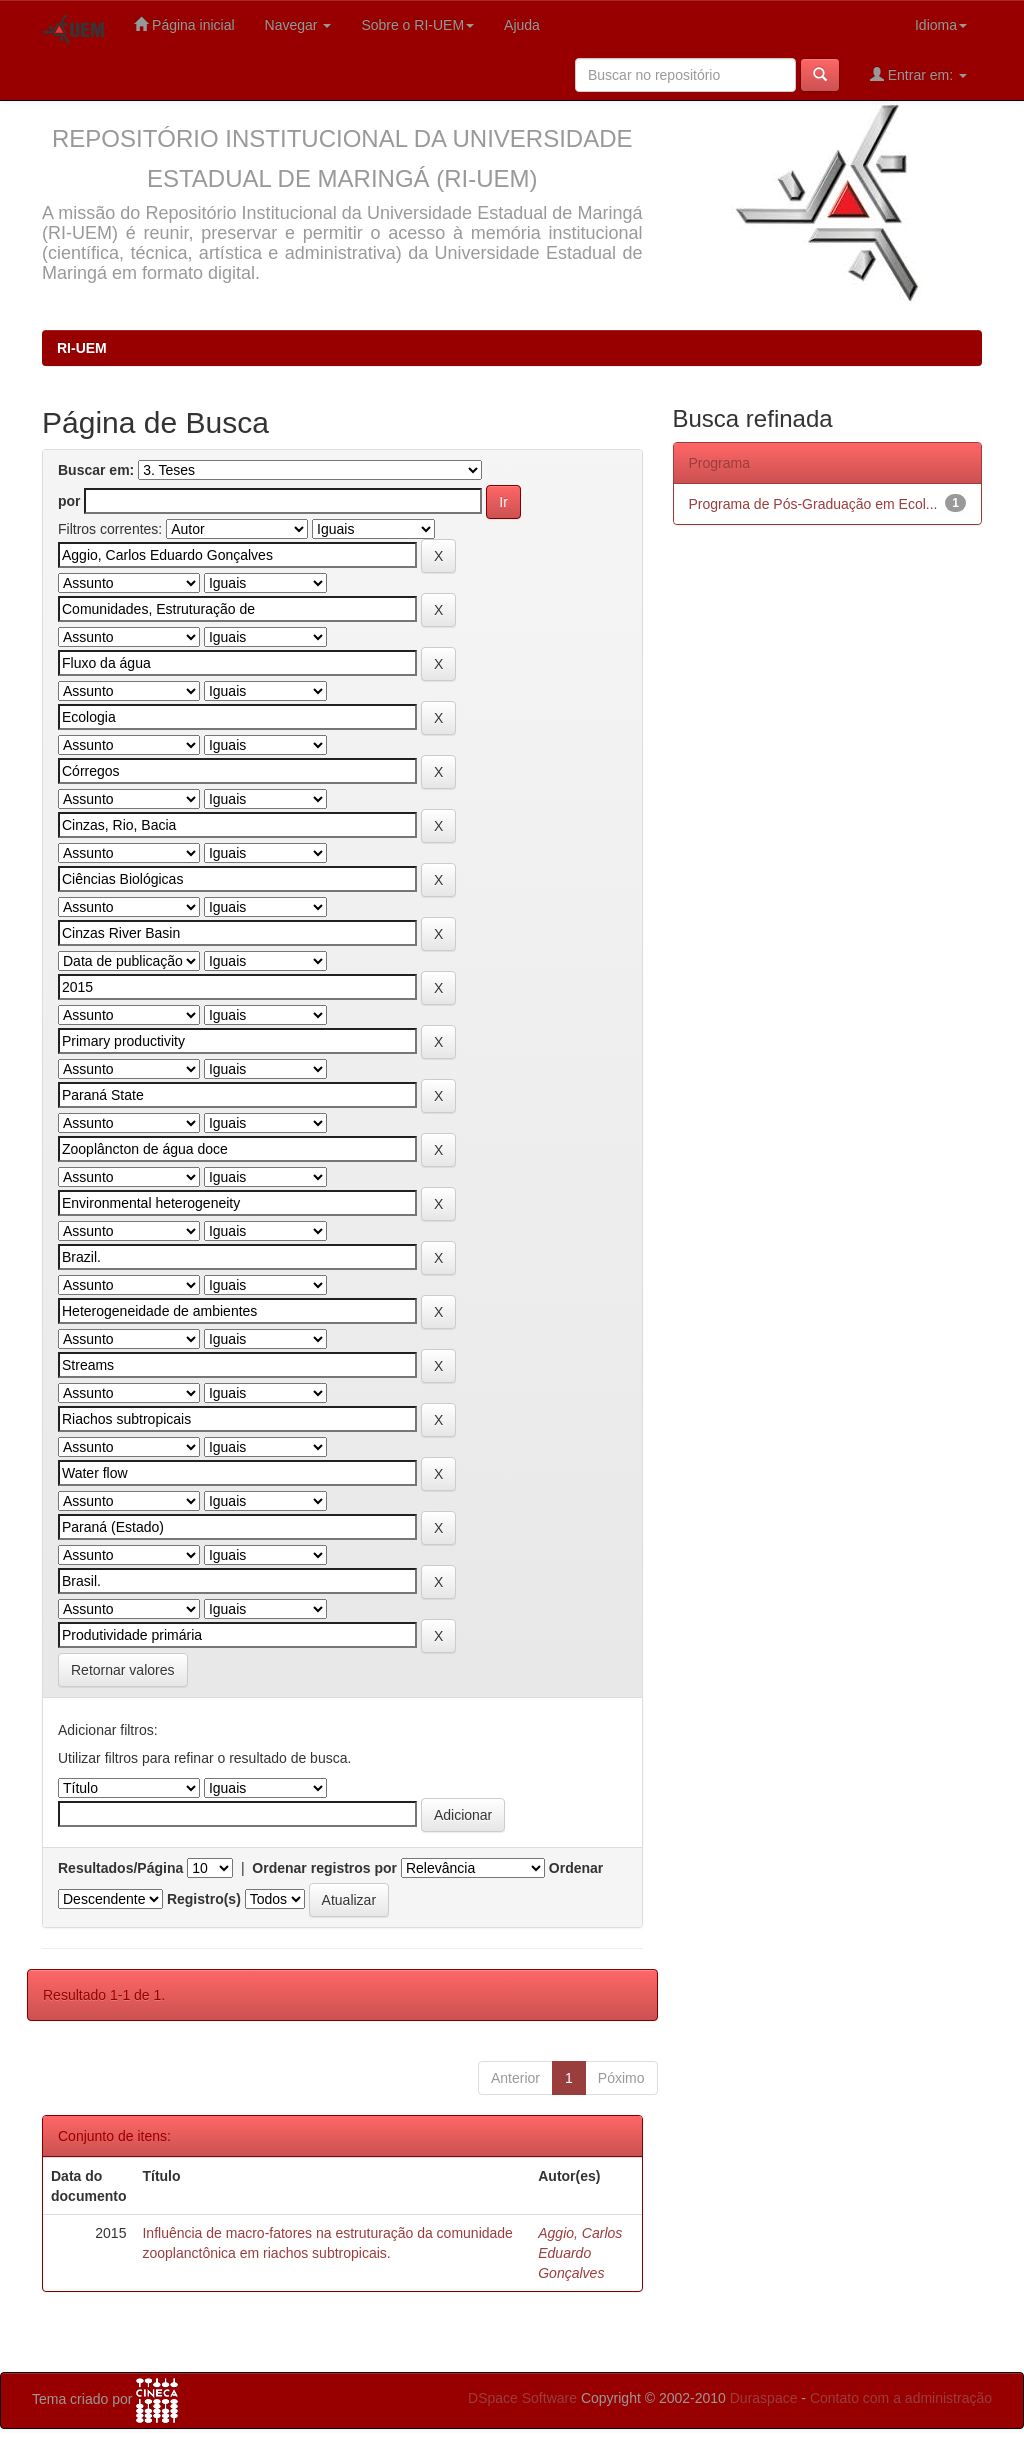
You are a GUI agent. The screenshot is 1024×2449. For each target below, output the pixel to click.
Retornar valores (123, 1670)
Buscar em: (96, 470)
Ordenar (576, 1868)
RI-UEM (82, 348)
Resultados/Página (120, 1868)
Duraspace (764, 2398)
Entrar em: (918, 74)
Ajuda (522, 25)
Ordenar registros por (324, 1868)
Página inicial (184, 24)
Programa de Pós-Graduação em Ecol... (813, 504)
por (69, 501)
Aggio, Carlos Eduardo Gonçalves (580, 2253)
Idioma (941, 25)
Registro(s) (204, 1899)
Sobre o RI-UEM (417, 25)
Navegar (298, 25)
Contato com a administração (901, 2398)
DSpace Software (522, 2398)
